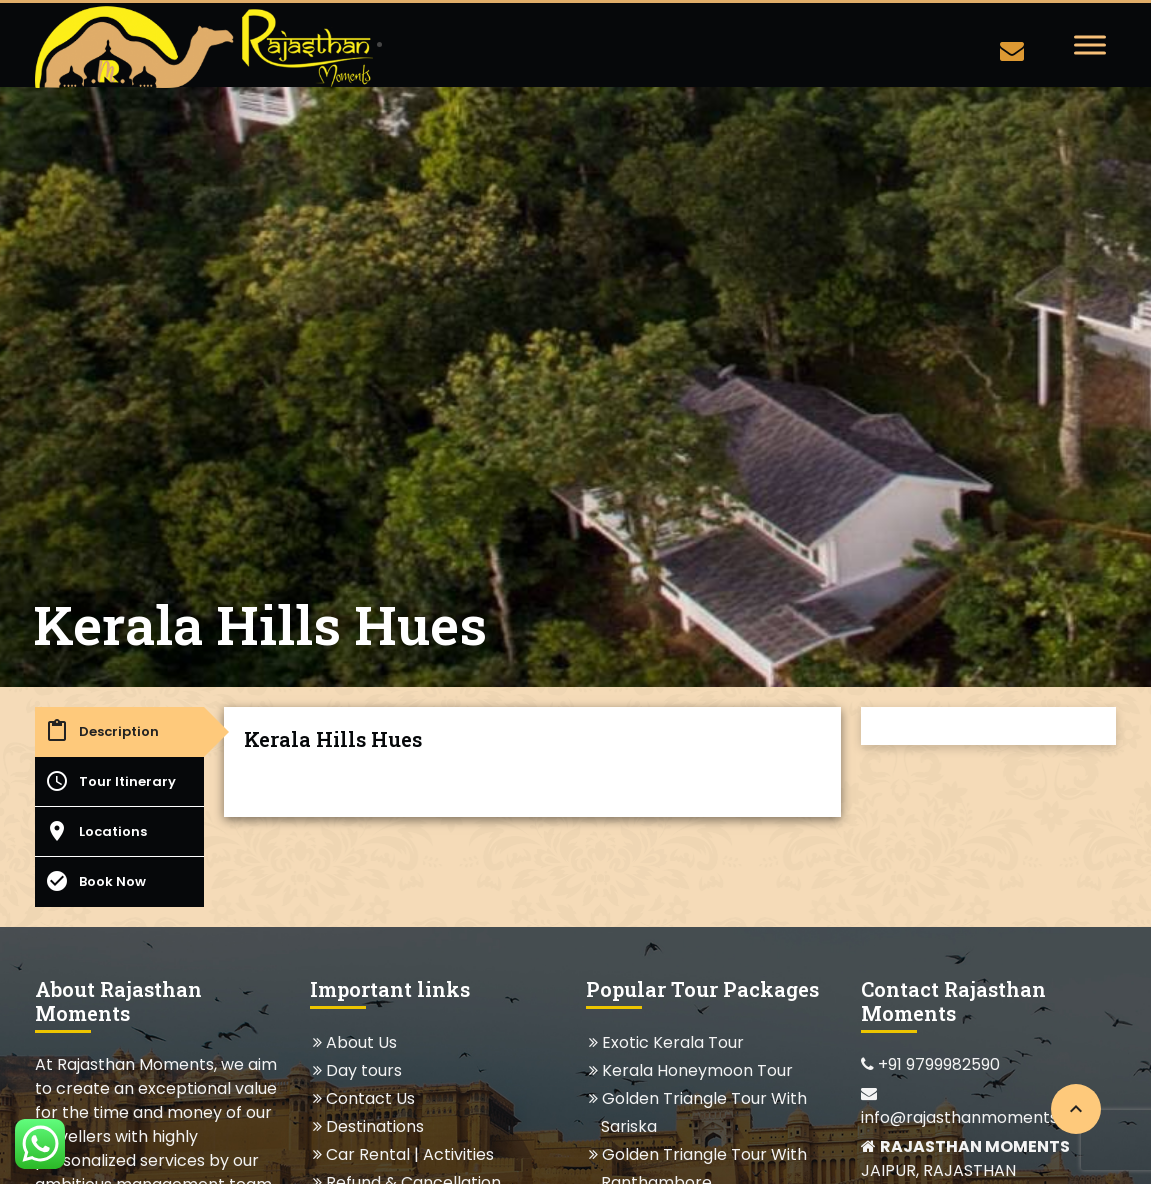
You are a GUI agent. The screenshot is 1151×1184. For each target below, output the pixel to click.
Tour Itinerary (110, 781)
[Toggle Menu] (1090, 44)
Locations (96, 831)
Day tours (363, 1070)
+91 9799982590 (930, 1064)
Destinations (374, 1126)
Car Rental (368, 1154)
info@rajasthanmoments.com (979, 1107)
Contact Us (370, 1098)
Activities (458, 1154)
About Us (361, 1042)
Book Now (95, 881)
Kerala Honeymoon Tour (697, 1070)
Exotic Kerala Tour (672, 1042)
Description (102, 731)
